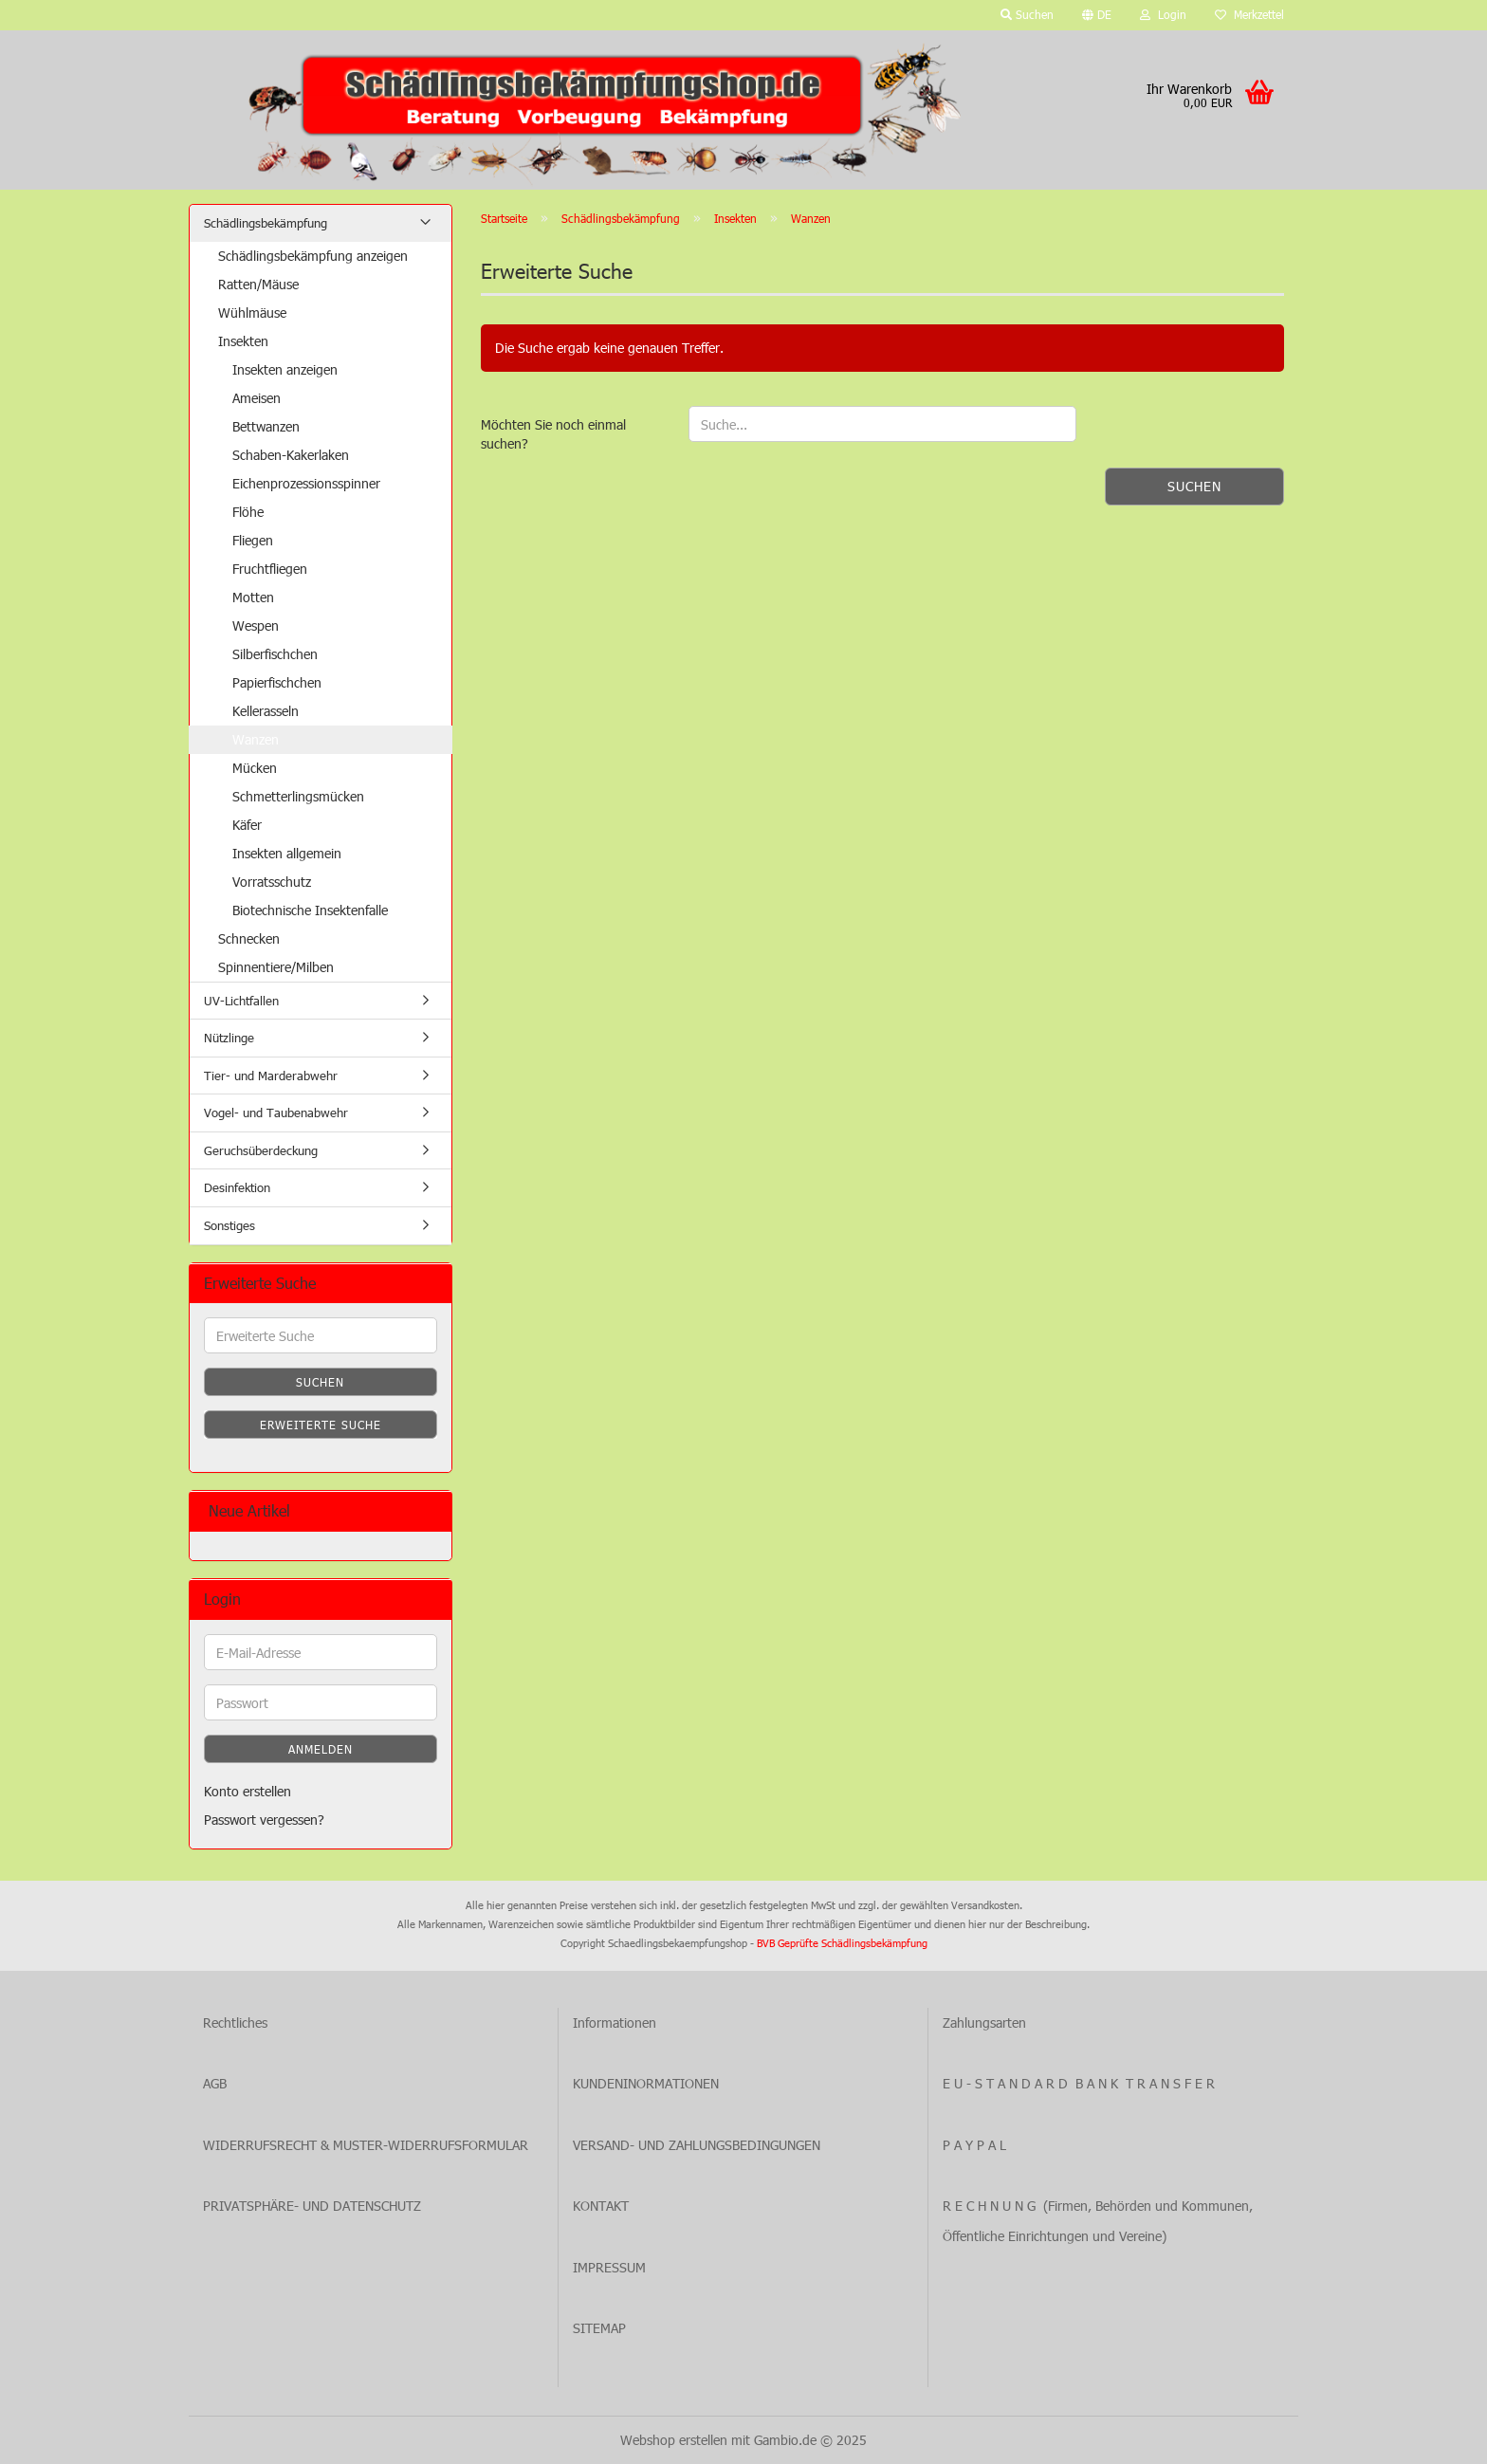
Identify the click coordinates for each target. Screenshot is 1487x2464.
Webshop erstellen (673, 2440)
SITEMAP (599, 2328)
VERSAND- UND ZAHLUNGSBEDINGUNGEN (696, 2145)
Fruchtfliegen (269, 569)
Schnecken (249, 938)
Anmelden (320, 1748)
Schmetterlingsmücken (298, 796)
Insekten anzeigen (285, 369)
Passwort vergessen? (264, 1820)
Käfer (247, 825)
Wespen (255, 625)
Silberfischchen (275, 654)
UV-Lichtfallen (241, 1000)
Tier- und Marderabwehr (271, 1075)
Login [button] (1163, 14)
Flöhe (248, 512)
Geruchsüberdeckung (261, 1150)
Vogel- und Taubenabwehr (276, 1112)
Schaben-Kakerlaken (290, 455)
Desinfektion (237, 1187)
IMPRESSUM (609, 2267)
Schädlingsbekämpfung (265, 222)
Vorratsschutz (271, 882)
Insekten (243, 341)
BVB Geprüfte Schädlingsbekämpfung (842, 1943)
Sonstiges (229, 1225)
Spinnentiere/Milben (276, 967)
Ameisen (256, 398)
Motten (253, 597)
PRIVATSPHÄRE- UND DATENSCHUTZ (312, 2206)
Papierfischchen (276, 682)
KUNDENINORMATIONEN (646, 2083)
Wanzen (255, 739)
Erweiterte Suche (320, 1424)
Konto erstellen (247, 1791)
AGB (215, 2083)
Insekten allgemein (286, 853)
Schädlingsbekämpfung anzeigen (313, 256)
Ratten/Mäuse (258, 284)
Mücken (254, 768)
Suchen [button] (1027, 14)
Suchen (1194, 486)
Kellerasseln (265, 711)
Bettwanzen (266, 426)
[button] (1097, 15)
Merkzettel (1249, 14)
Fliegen (252, 540)
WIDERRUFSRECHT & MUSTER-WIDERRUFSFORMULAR (365, 2145)
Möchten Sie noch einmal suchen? (553, 433)
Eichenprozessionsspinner (306, 483)
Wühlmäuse (252, 312)
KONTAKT (601, 2206)
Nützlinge (229, 1037)
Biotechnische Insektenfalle (310, 910)
